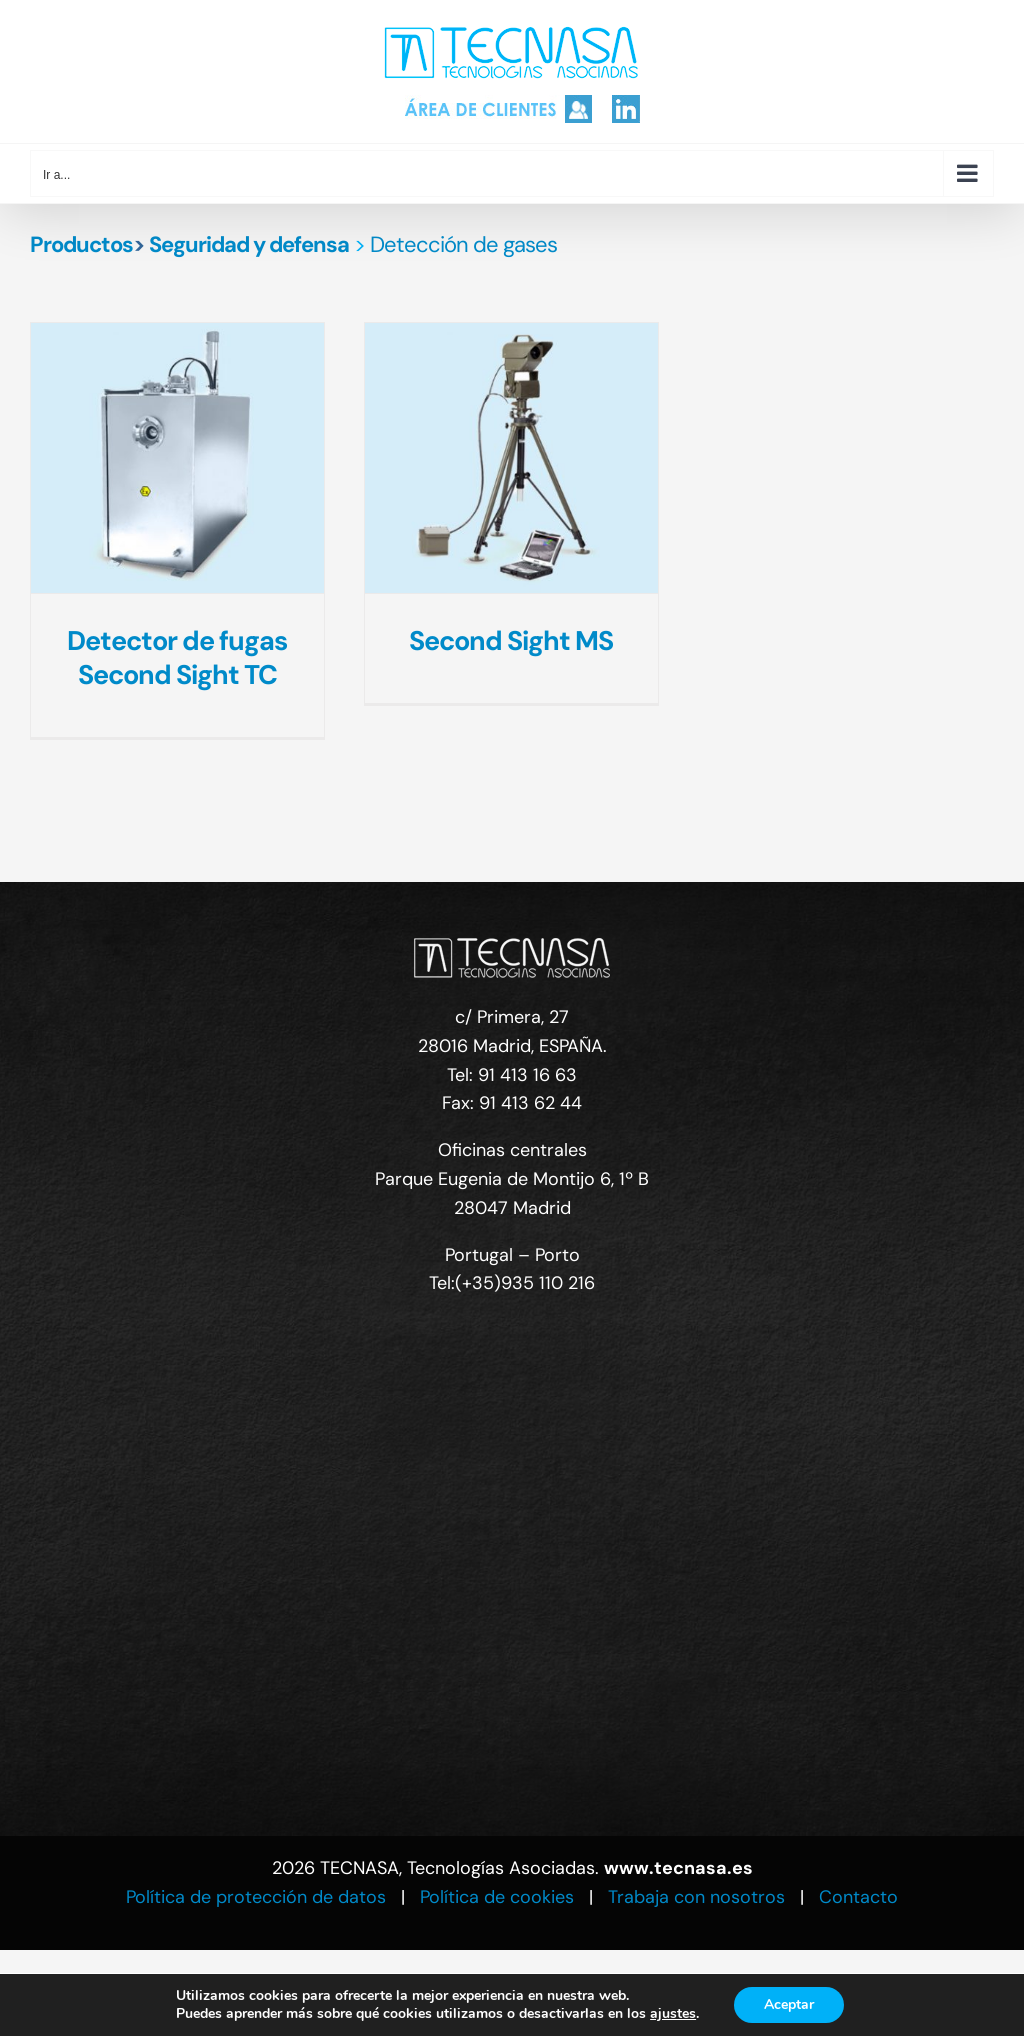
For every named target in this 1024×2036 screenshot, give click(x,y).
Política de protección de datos (256, 1897)
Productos (81, 244)
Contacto (858, 1897)
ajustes (673, 2014)
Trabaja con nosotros (696, 1897)
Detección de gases (463, 244)
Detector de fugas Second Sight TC (177, 657)
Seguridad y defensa (249, 244)
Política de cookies (497, 1897)
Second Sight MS (511, 640)
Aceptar (789, 2004)
